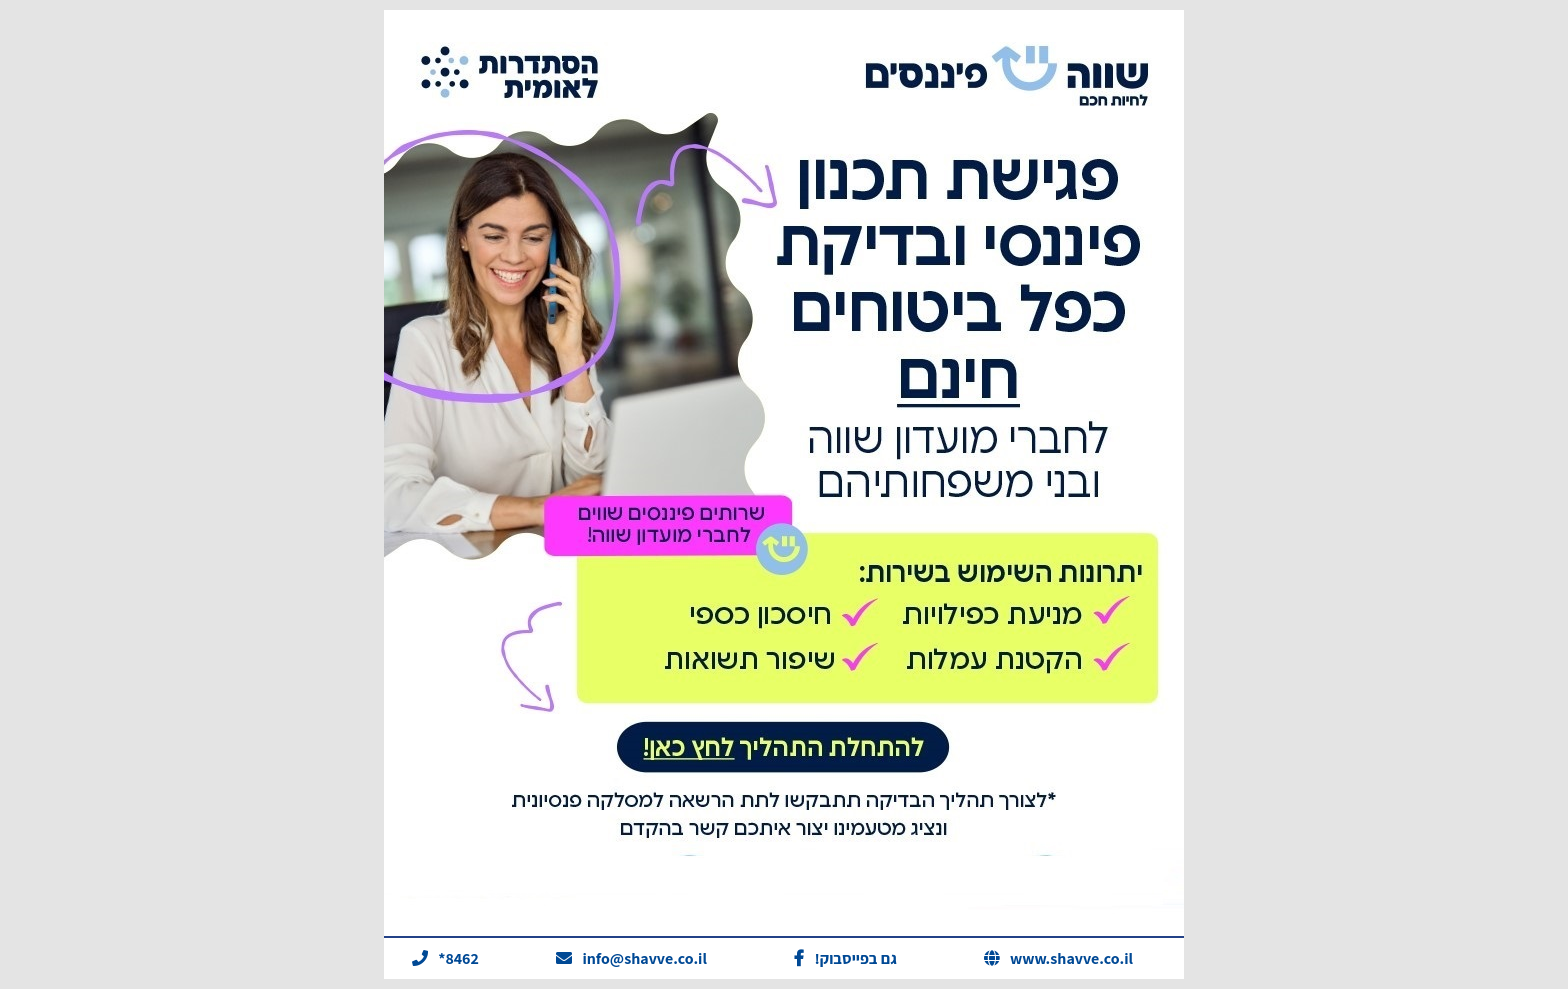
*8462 (458, 958)
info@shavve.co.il (644, 958)
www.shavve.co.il (1071, 958)
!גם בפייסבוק (855, 958)
